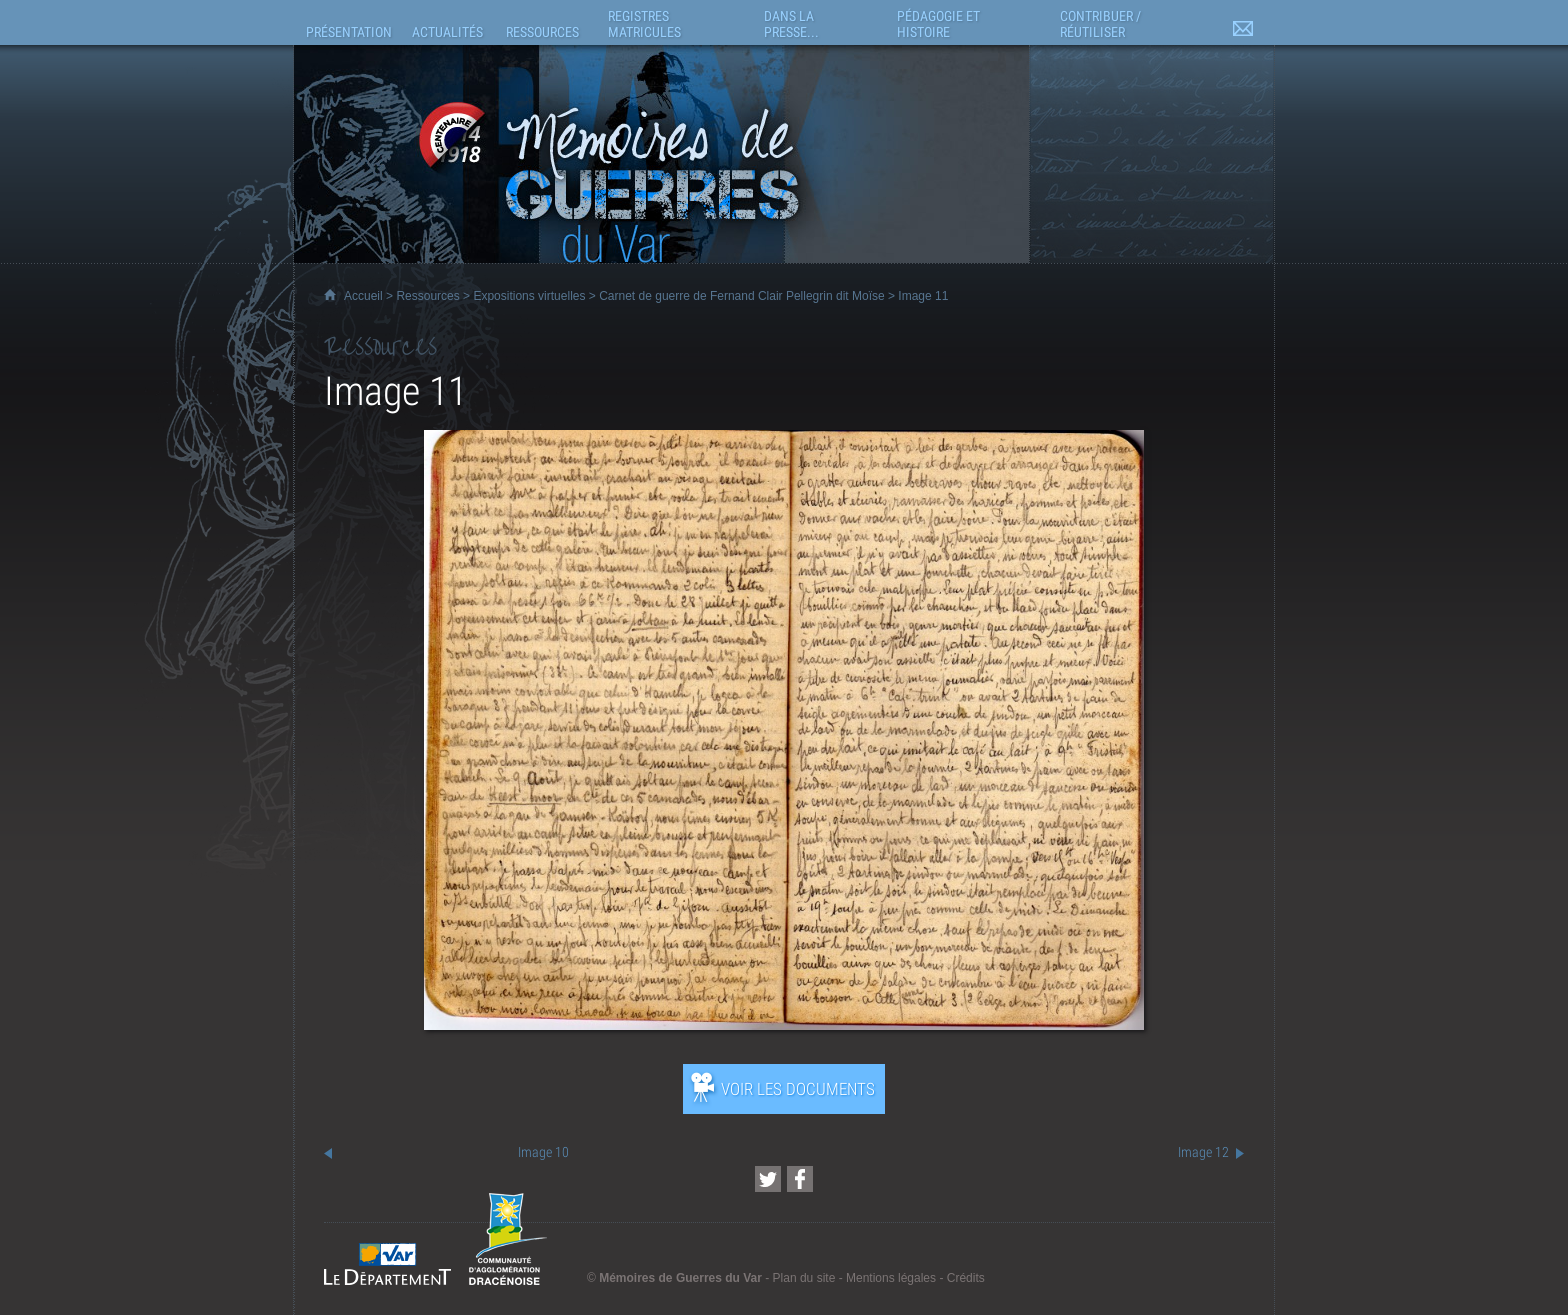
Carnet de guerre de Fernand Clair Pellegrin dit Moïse (741, 296)
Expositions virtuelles (529, 296)
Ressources (427, 296)
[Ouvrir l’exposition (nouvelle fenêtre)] (784, 1024)
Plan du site (804, 1278)
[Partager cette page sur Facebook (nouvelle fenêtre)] (800, 1179)
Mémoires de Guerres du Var (680, 1278)
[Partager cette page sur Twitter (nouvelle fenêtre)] (768, 1179)
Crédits (966, 1278)
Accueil (363, 296)
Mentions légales (891, 1278)
